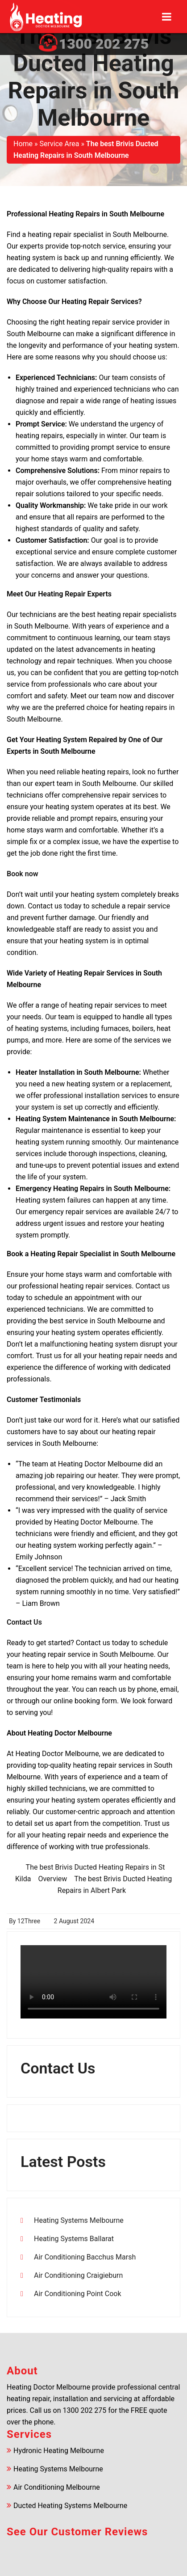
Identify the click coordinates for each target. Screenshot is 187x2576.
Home (23, 143)
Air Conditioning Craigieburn (78, 2275)
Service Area (59, 143)
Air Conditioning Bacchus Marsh (85, 2257)
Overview (52, 1879)
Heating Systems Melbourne (79, 2220)
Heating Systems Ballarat (74, 2238)
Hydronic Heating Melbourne (58, 2450)
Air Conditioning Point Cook (77, 2293)
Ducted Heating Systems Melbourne (70, 2505)
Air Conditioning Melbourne (56, 2487)
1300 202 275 (104, 44)
